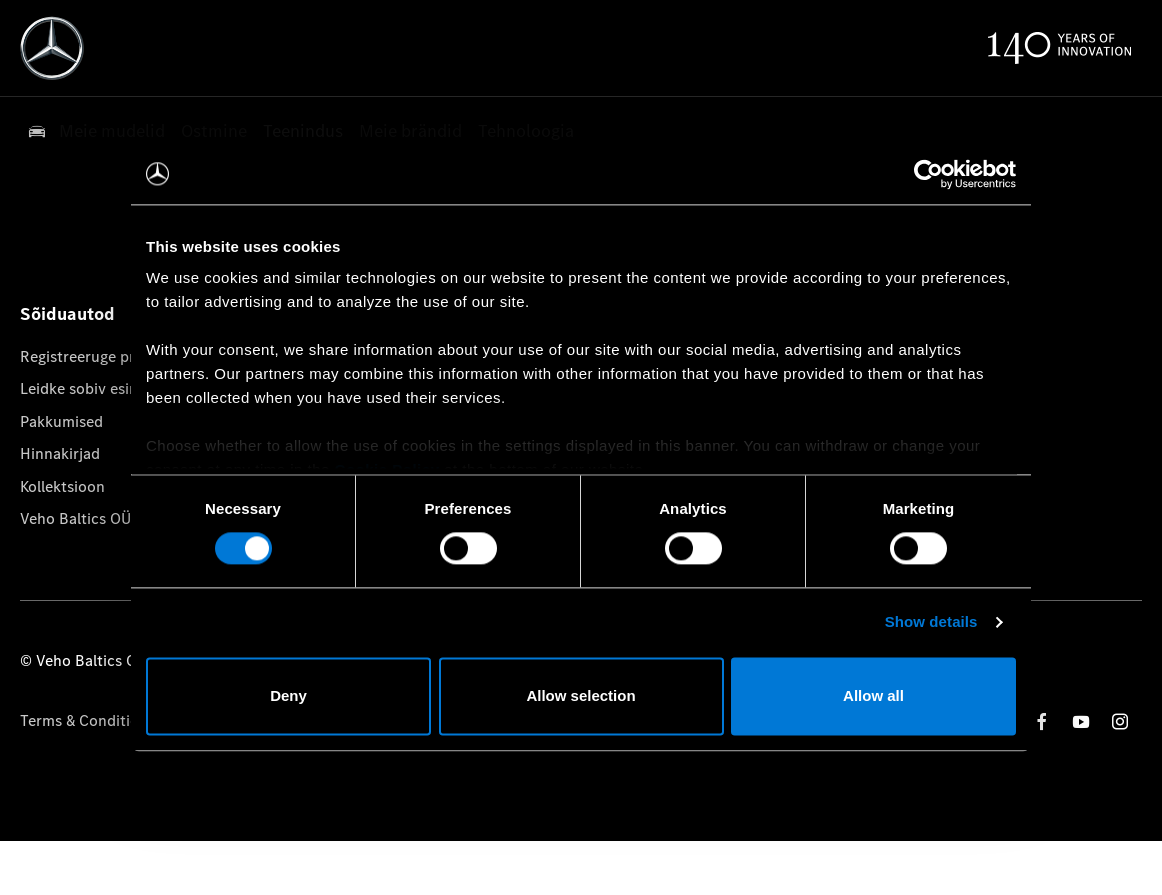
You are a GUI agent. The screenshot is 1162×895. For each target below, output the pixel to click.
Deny (288, 695)
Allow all (873, 695)
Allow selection (580, 695)
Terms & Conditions (87, 720)
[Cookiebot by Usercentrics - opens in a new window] (928, 174)
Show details (931, 622)
